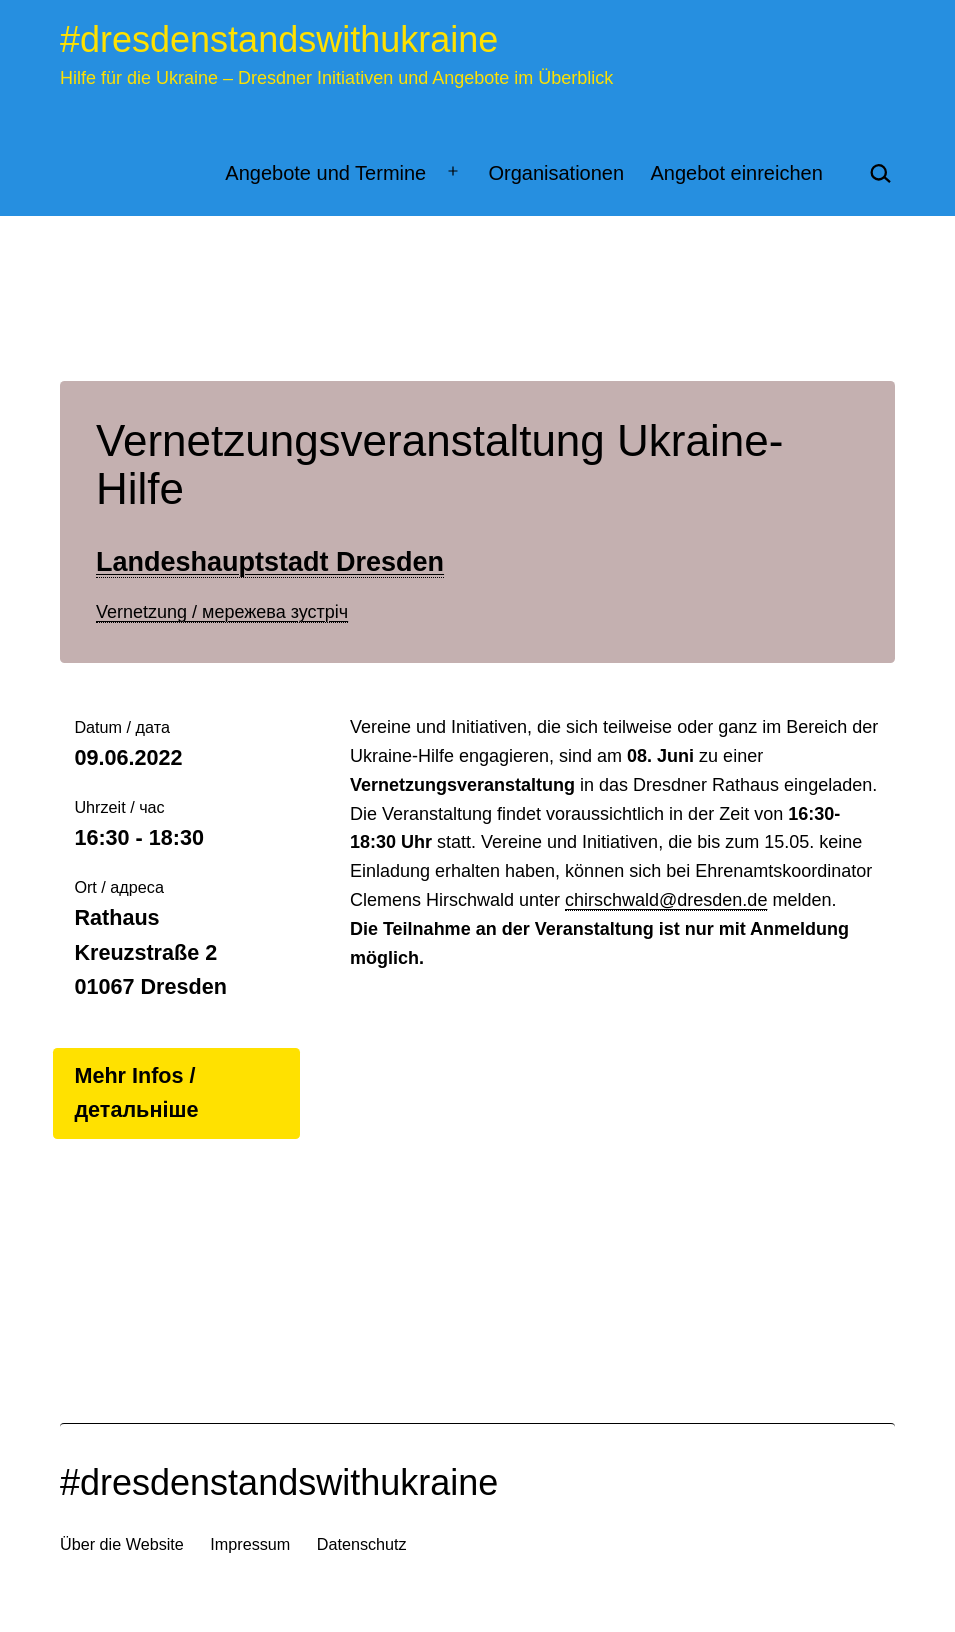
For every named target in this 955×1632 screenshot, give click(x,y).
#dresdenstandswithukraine (279, 39)
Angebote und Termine (325, 173)
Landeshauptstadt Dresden (270, 562)
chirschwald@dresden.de (666, 900)
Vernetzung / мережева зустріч (222, 612)
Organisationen (556, 173)
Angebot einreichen (736, 173)
